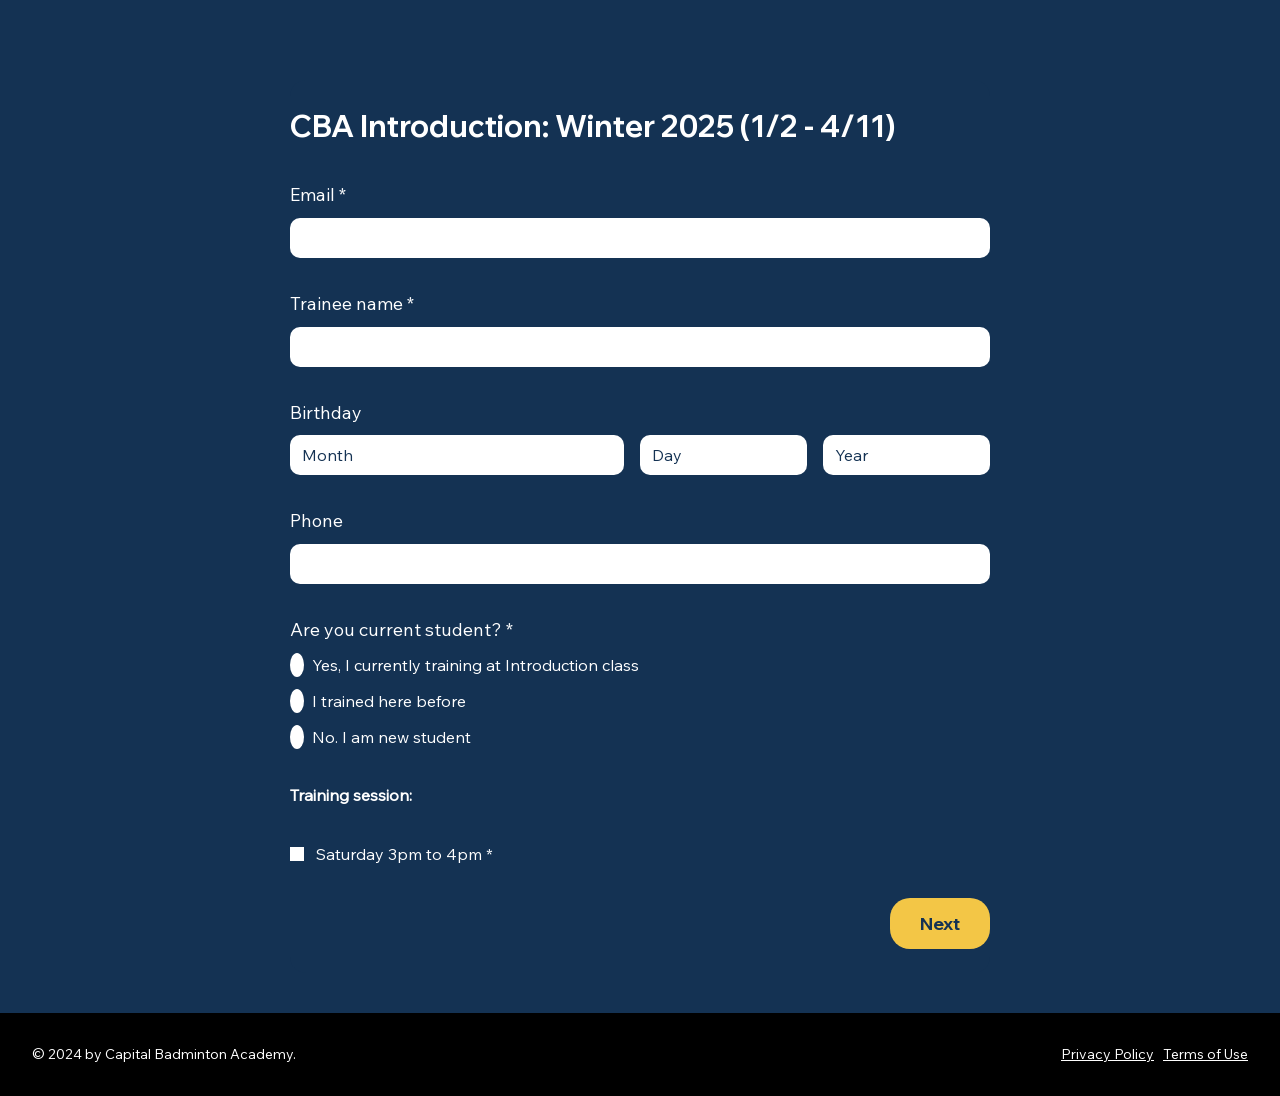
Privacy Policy (1107, 1054)
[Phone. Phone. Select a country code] (322, 564)
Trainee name (352, 304)
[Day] (717, 455)
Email (318, 195)
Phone (316, 520)
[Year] (900, 455)
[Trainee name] (634, 347)
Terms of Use (1205, 1054)
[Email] (634, 238)
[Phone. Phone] (660, 564)
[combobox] (457, 455)
